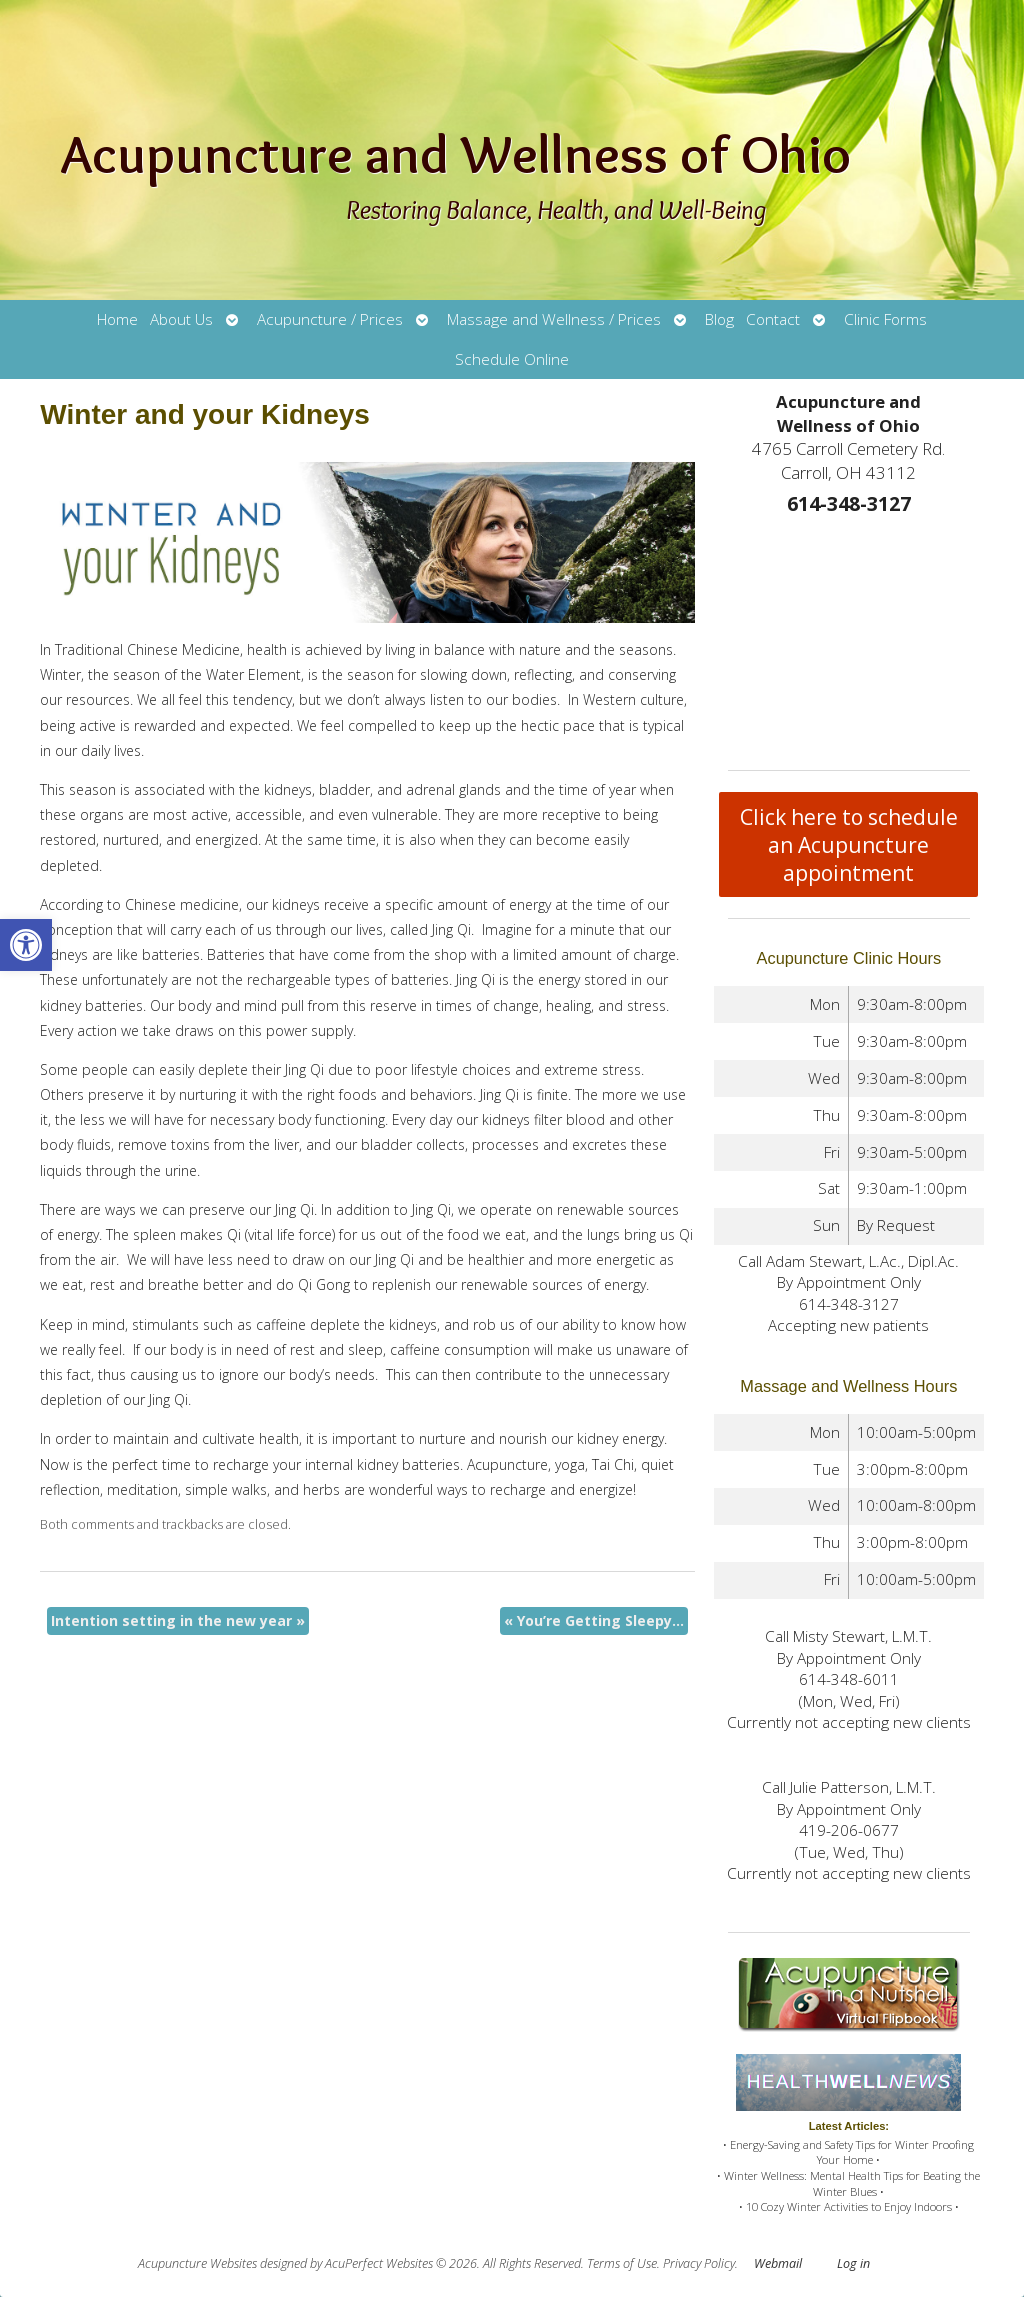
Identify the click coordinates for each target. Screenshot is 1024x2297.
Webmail (778, 2263)
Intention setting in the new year (178, 1620)
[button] (26, 945)
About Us (181, 319)
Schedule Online (512, 359)
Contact (773, 319)
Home (117, 319)
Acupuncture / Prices (330, 319)
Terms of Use (622, 2263)
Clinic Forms (885, 319)
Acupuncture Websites (197, 2263)
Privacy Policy (699, 2263)
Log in (853, 2263)
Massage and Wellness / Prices (554, 319)
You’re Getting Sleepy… (594, 1620)
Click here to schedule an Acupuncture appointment (849, 845)
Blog (719, 319)
